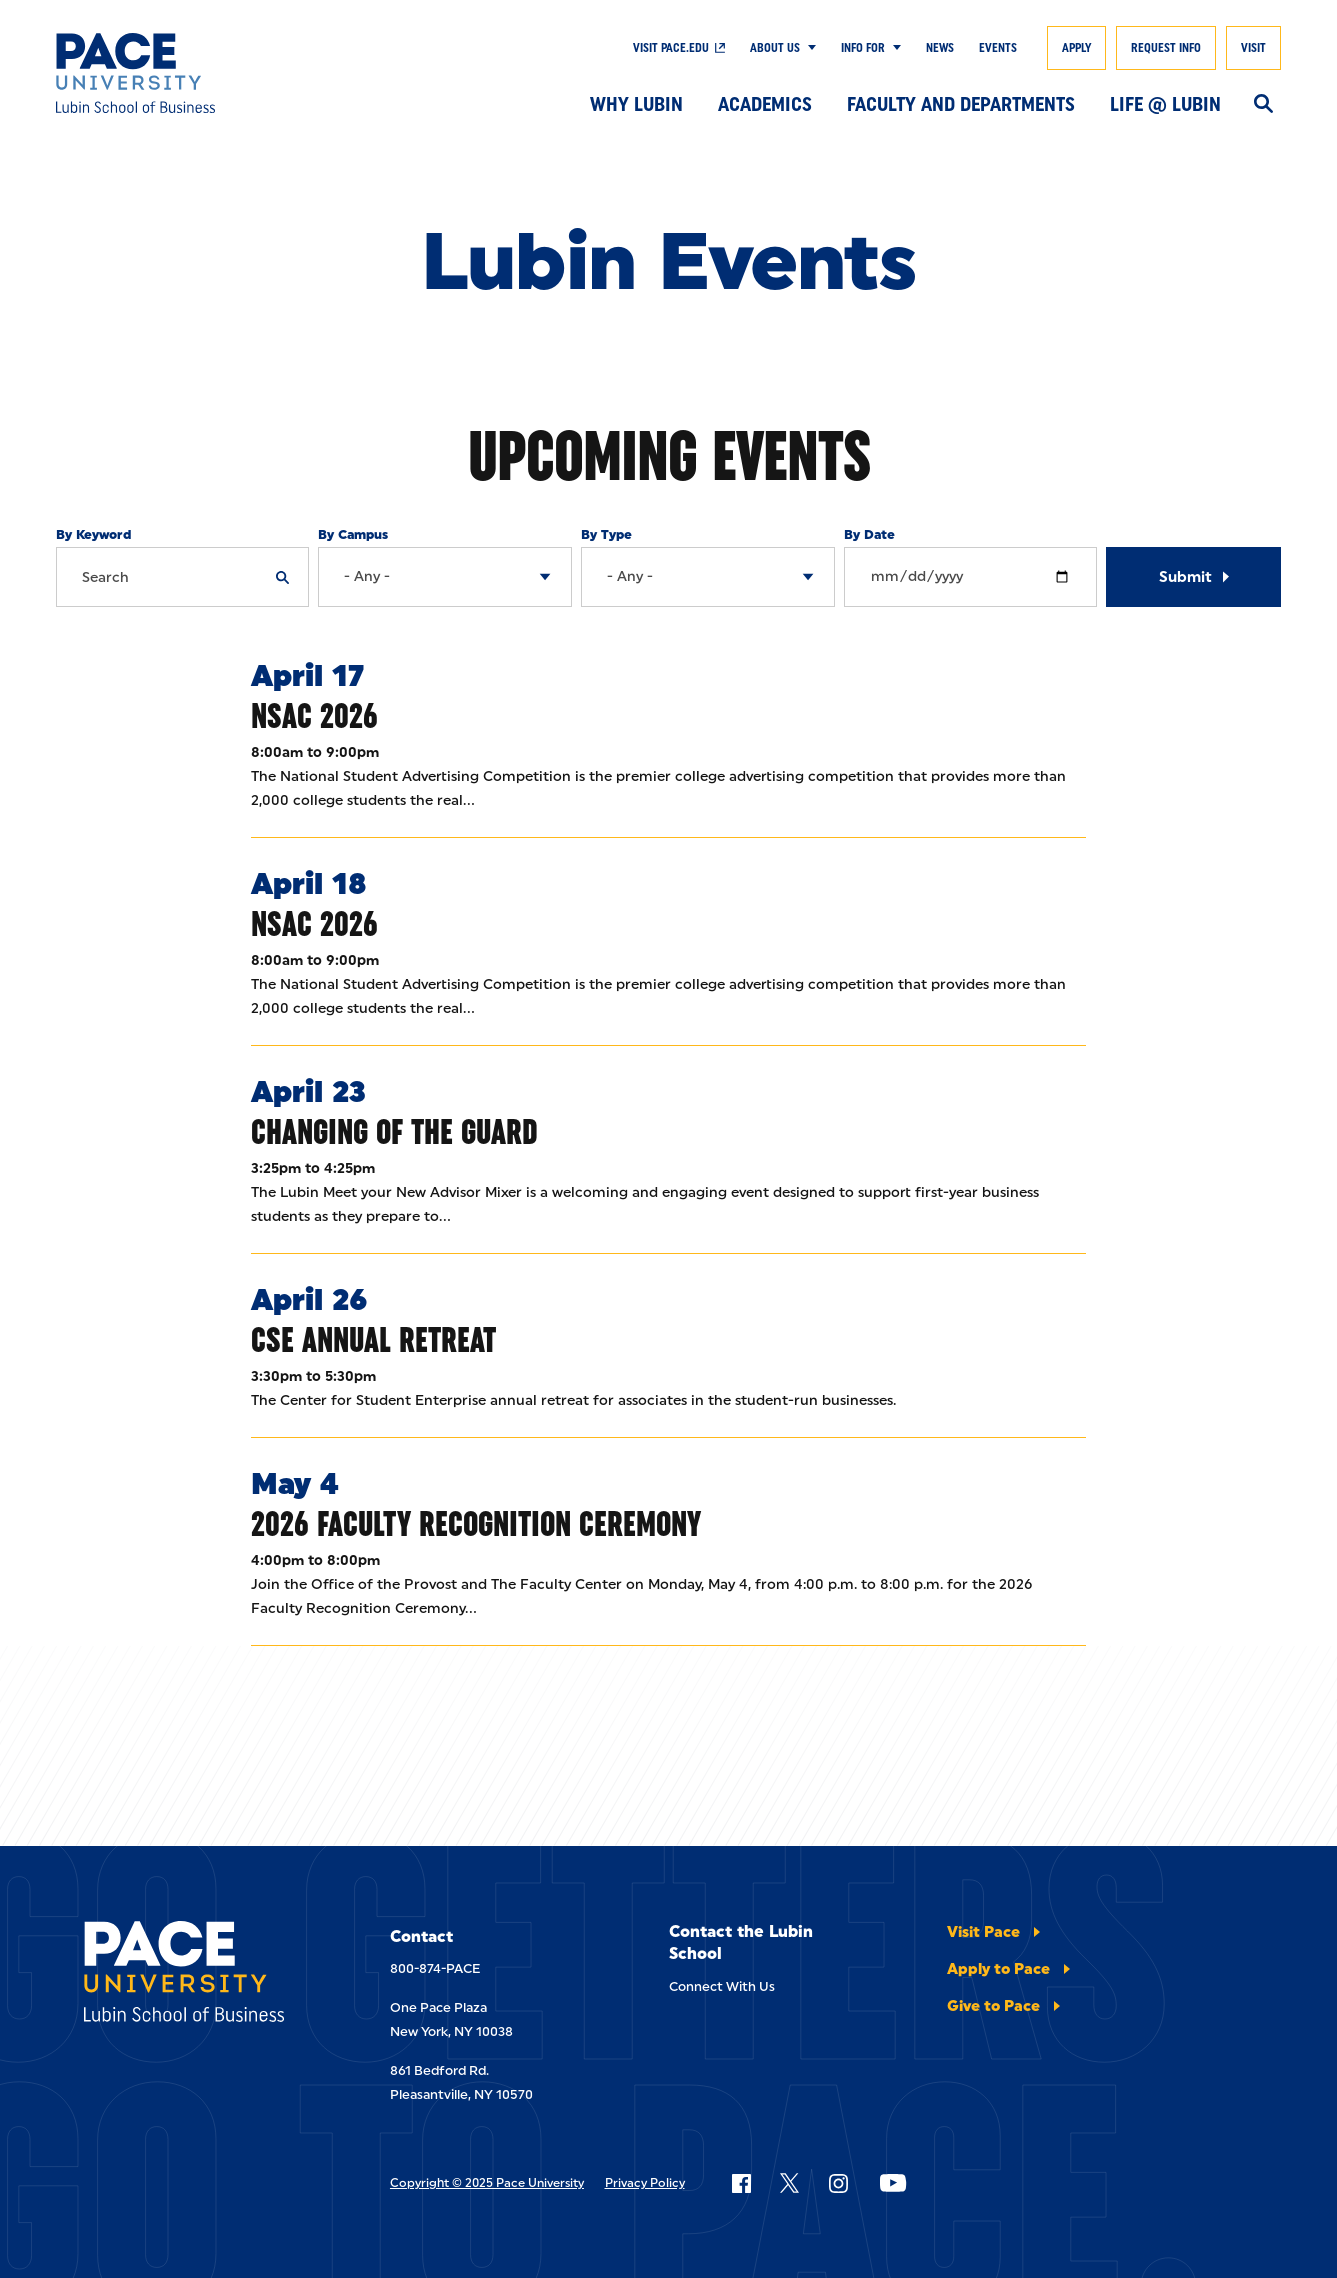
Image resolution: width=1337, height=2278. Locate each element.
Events (998, 48)
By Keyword (93, 534)
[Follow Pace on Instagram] (838, 2183)
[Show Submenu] (808, 48)
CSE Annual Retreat (373, 1339)
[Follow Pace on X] (789, 2183)
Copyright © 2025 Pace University (487, 2183)
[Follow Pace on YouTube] (893, 2183)
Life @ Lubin (1165, 104)
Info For (863, 48)
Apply (1076, 48)
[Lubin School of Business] (181, 73)
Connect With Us (722, 1986)
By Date (869, 534)
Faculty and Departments (961, 104)
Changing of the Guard (394, 1131)
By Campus (353, 534)
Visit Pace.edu (671, 48)
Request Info (1166, 48)
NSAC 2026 (314, 715)
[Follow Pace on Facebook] (741, 2183)
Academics (765, 104)
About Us (775, 48)
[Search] (1263, 105)
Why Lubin (636, 104)
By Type (606, 534)
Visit (1253, 48)
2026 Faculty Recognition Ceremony (476, 1523)
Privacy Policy (645, 2183)
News (940, 48)
